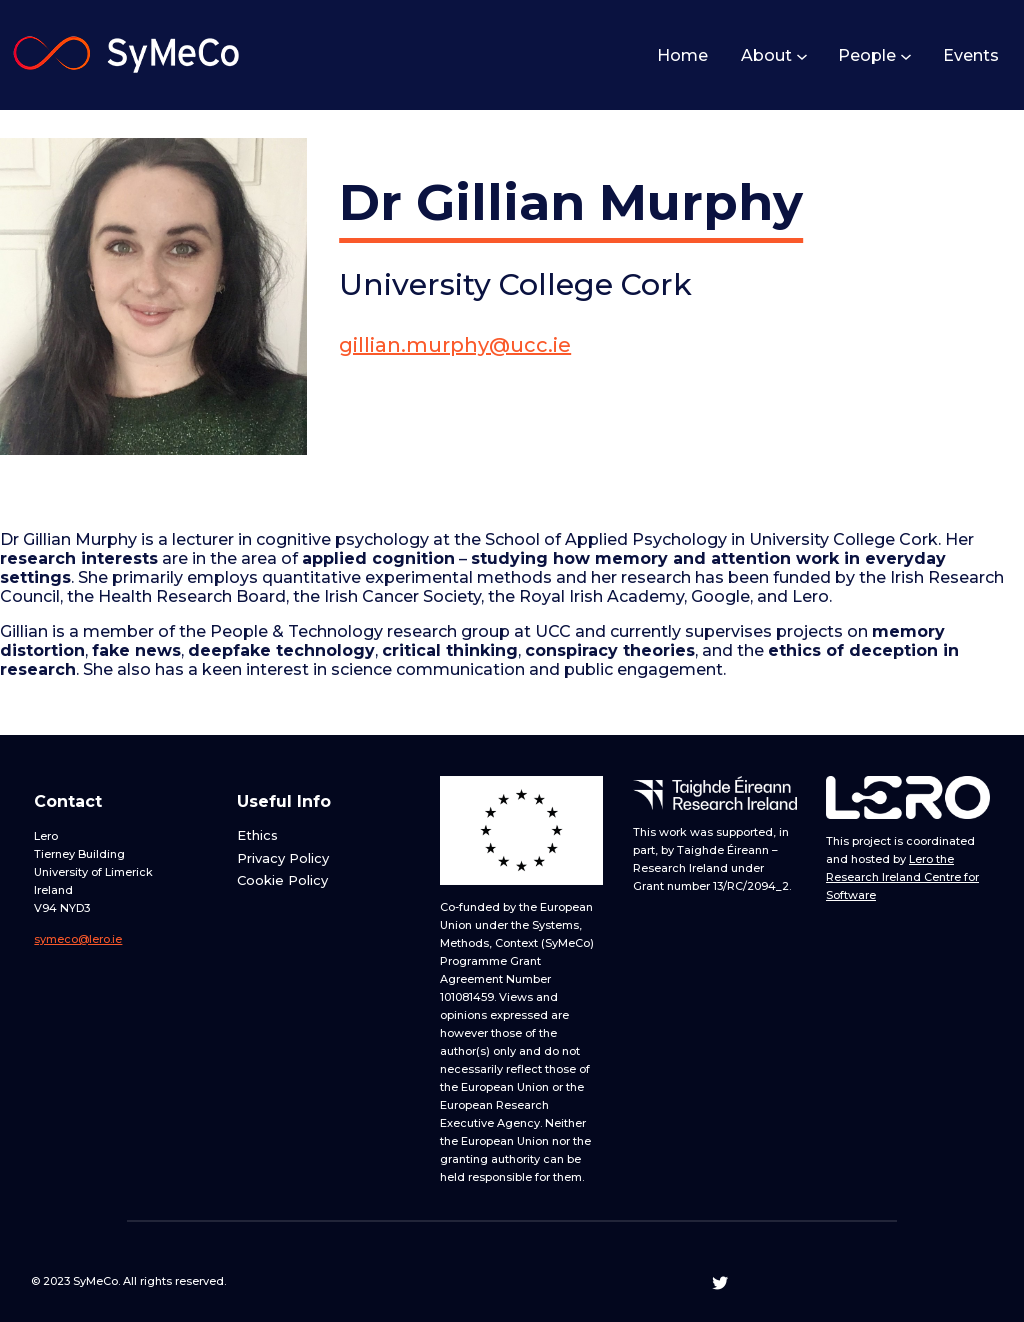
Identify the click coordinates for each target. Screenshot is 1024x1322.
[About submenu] (801, 55)
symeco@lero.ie (78, 939)
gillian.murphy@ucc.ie (455, 345)
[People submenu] (905, 55)
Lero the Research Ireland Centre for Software (902, 877)
